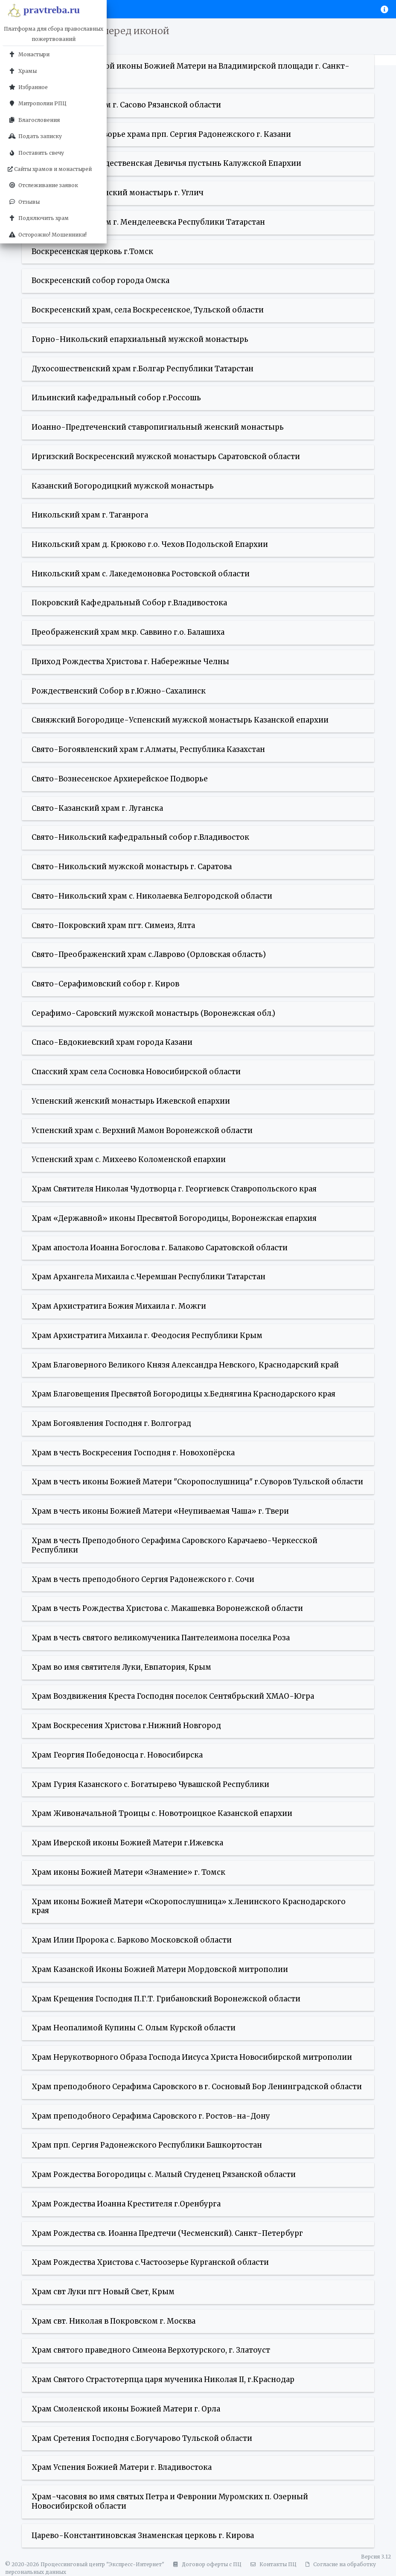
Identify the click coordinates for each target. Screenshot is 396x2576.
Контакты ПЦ (272, 2564)
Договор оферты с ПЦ (206, 2564)
